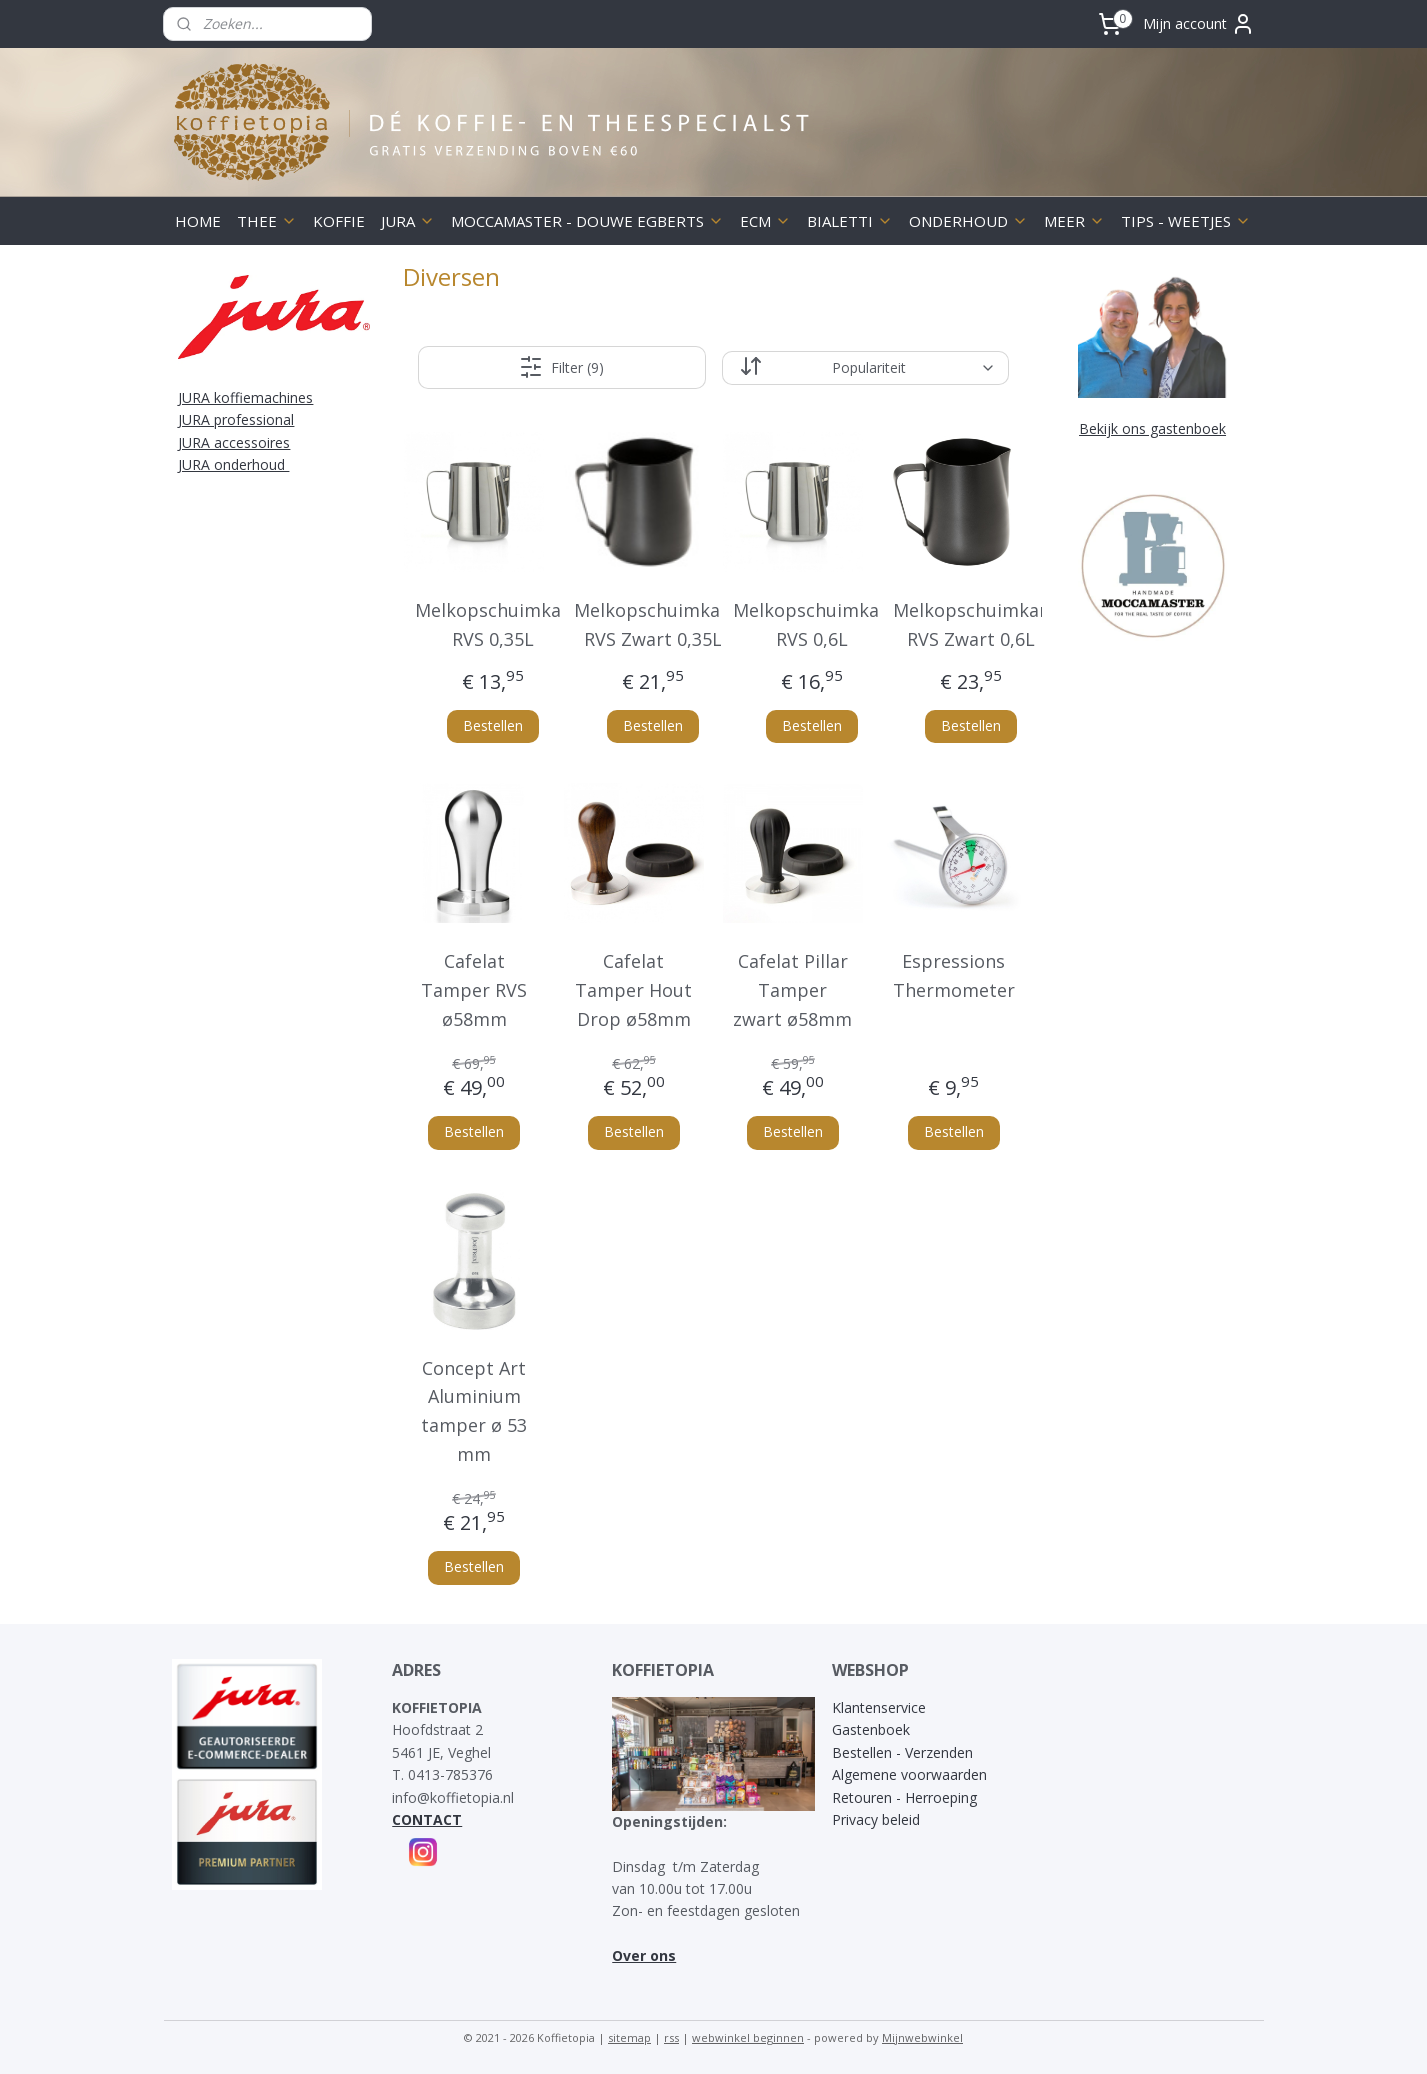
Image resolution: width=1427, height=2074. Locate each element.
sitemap (629, 2037)
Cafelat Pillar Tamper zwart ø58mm (793, 990)
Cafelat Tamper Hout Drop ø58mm (633, 990)
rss (671, 2037)
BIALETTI (850, 221)
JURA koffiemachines (245, 397)
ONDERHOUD (968, 221)
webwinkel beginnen (748, 2037)
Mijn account (1199, 24)
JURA (408, 221)
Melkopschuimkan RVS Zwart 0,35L (652, 624)
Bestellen (493, 725)
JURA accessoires (234, 442)
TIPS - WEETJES (1186, 221)
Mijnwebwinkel (922, 2037)
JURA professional (236, 419)
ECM (765, 221)
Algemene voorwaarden (909, 1774)
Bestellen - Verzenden (902, 1752)
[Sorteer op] (865, 368)
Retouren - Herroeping (904, 1797)
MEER (1074, 221)
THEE (267, 221)
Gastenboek (871, 1729)
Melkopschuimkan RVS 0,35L (493, 624)
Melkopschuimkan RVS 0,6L (811, 624)
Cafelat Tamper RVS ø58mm (475, 990)
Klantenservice (879, 1707)
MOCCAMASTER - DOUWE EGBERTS (587, 221)
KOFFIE (339, 221)
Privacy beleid (876, 1819)
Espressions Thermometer (954, 975)
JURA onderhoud (233, 464)
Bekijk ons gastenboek (1152, 428)
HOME (198, 221)
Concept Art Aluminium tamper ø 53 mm (475, 1411)
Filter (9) (561, 367)
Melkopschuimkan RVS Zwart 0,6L (971, 624)
